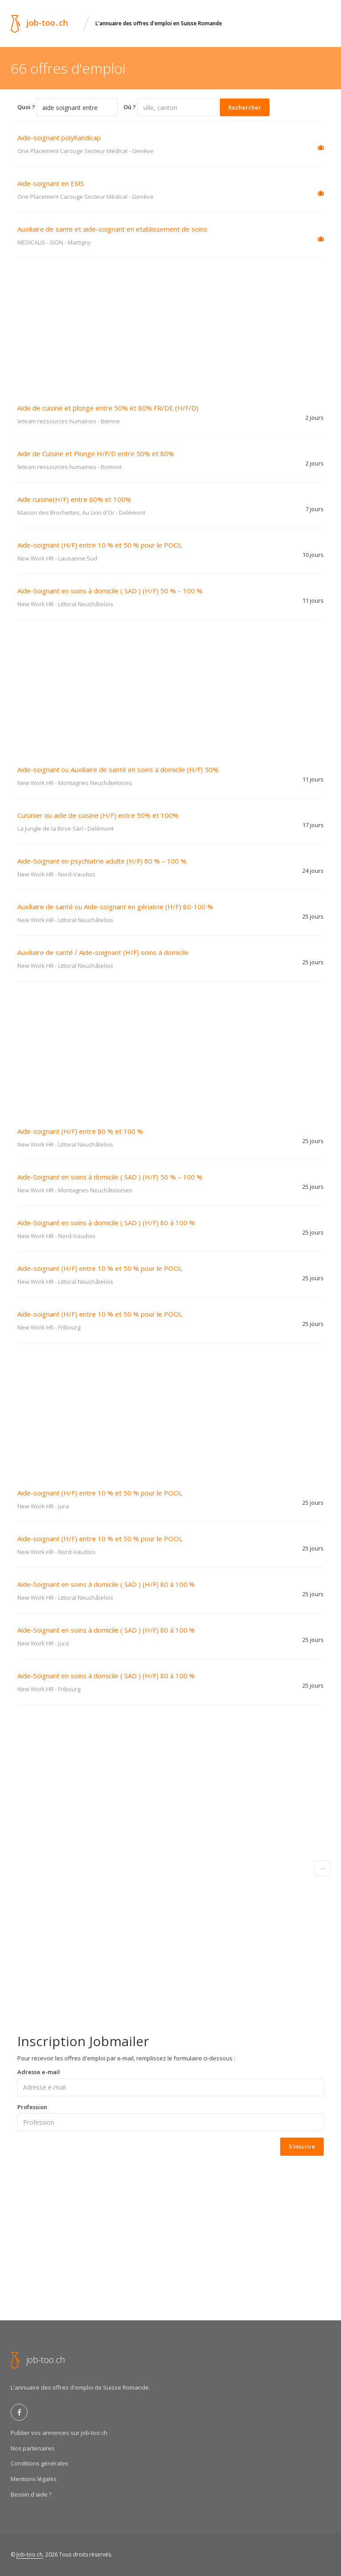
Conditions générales (39, 2463)
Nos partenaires (33, 2448)
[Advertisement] (170, 325)
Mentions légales (34, 2479)
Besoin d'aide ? (31, 2494)
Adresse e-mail (38, 2072)
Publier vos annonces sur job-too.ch (59, 2433)
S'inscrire (302, 2146)
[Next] (322, 1868)
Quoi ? (26, 107)
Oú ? (129, 107)
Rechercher (244, 107)
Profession (32, 2107)
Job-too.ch (29, 2554)
